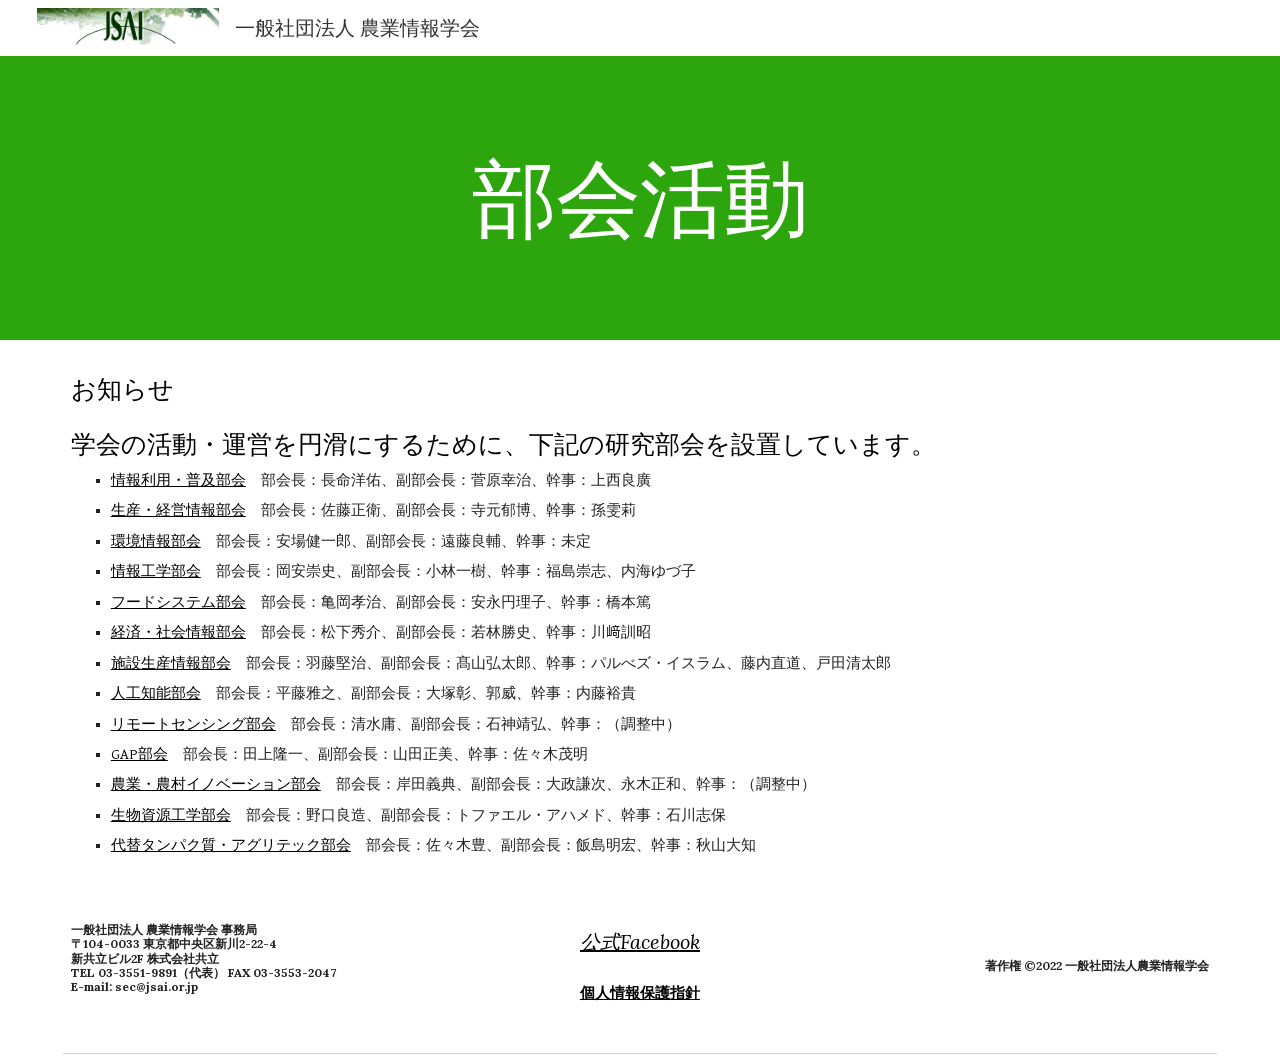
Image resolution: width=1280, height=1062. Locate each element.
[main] (640, 197)
